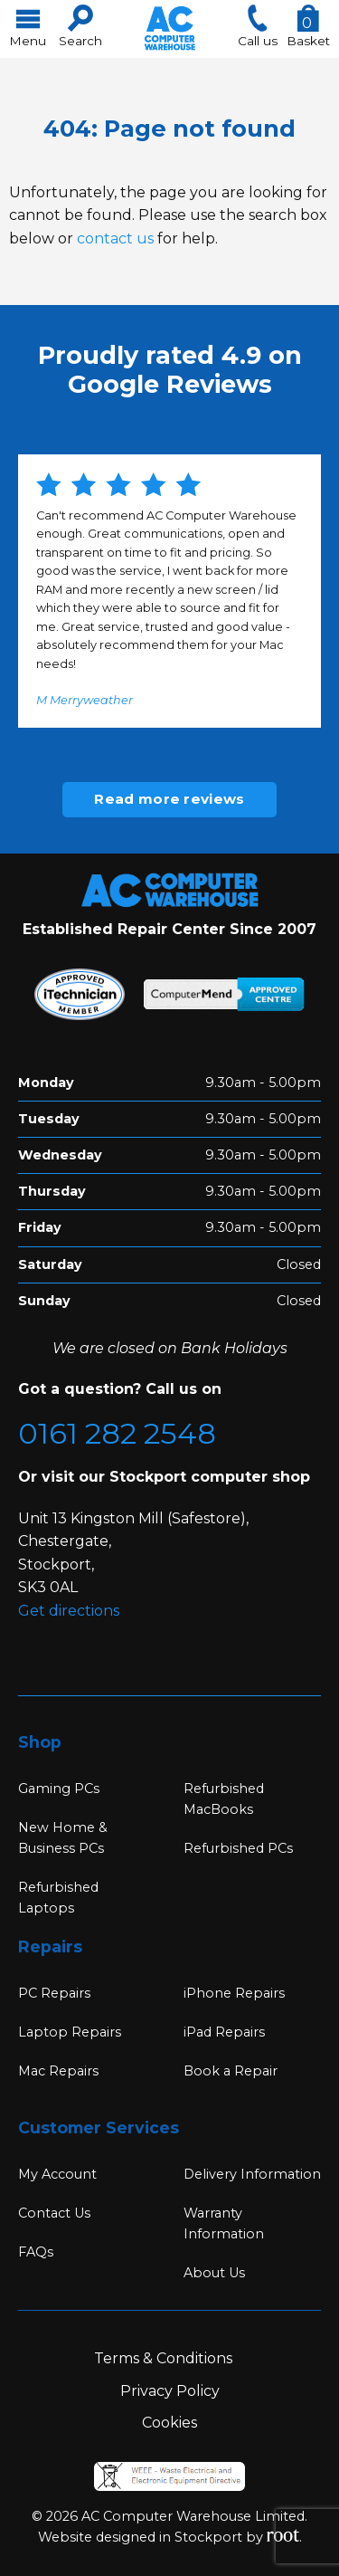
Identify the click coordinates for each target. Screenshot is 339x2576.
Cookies (169, 2422)
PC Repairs (54, 1993)
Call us (258, 26)
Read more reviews (169, 798)
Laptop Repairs (69, 2032)
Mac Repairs (58, 2071)
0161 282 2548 (117, 1433)
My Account (57, 2174)
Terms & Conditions (163, 2358)
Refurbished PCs (238, 1848)
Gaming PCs (58, 1788)
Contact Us (54, 2213)
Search (80, 26)
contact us (115, 238)
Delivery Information (252, 2174)
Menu (27, 26)
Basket (308, 26)
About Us (214, 2273)
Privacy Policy (170, 2390)
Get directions (68, 1610)
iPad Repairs (224, 2032)
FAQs (35, 2252)
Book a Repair (231, 2071)
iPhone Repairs (234, 1993)
